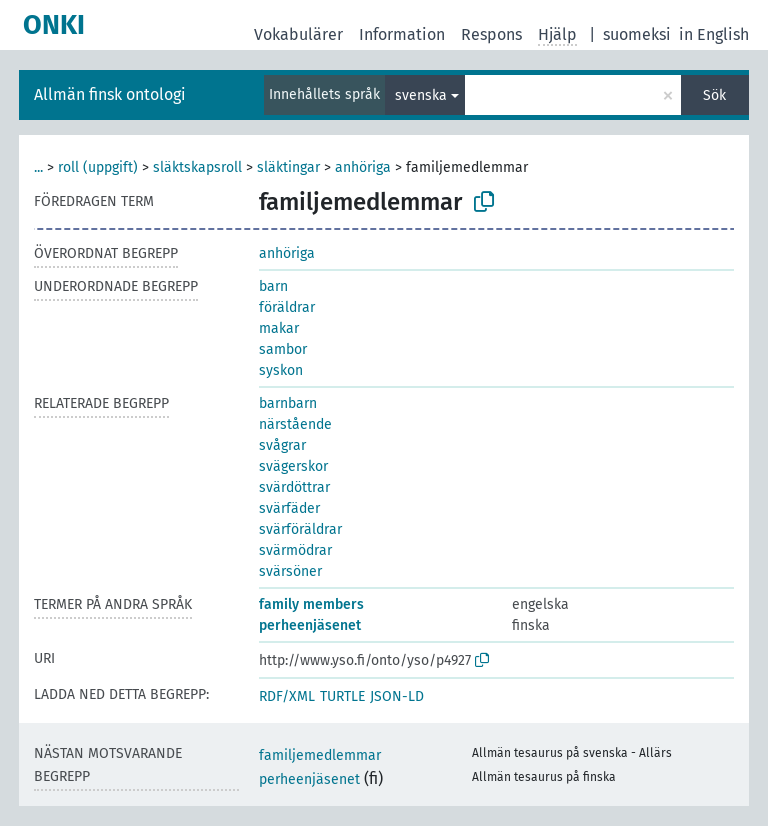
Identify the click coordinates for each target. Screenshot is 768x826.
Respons (491, 34)
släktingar (288, 167)
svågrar (282, 445)
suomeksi (637, 34)
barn (273, 286)
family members (311, 604)
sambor (283, 349)
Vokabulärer (298, 34)
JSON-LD (397, 696)
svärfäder (289, 508)
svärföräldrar (300, 529)
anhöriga (363, 167)
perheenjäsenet (310, 625)
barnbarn (288, 403)
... (38, 167)
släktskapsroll (197, 167)
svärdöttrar (294, 487)
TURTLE (342, 696)
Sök (714, 95)
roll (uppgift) (98, 167)
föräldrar (287, 307)
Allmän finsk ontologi (110, 94)
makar (279, 328)
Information (402, 34)
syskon (281, 370)
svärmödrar (295, 550)
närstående (295, 424)
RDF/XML (287, 696)
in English (714, 34)
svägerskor (293, 466)
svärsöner (290, 571)
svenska (421, 95)
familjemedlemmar (320, 755)
